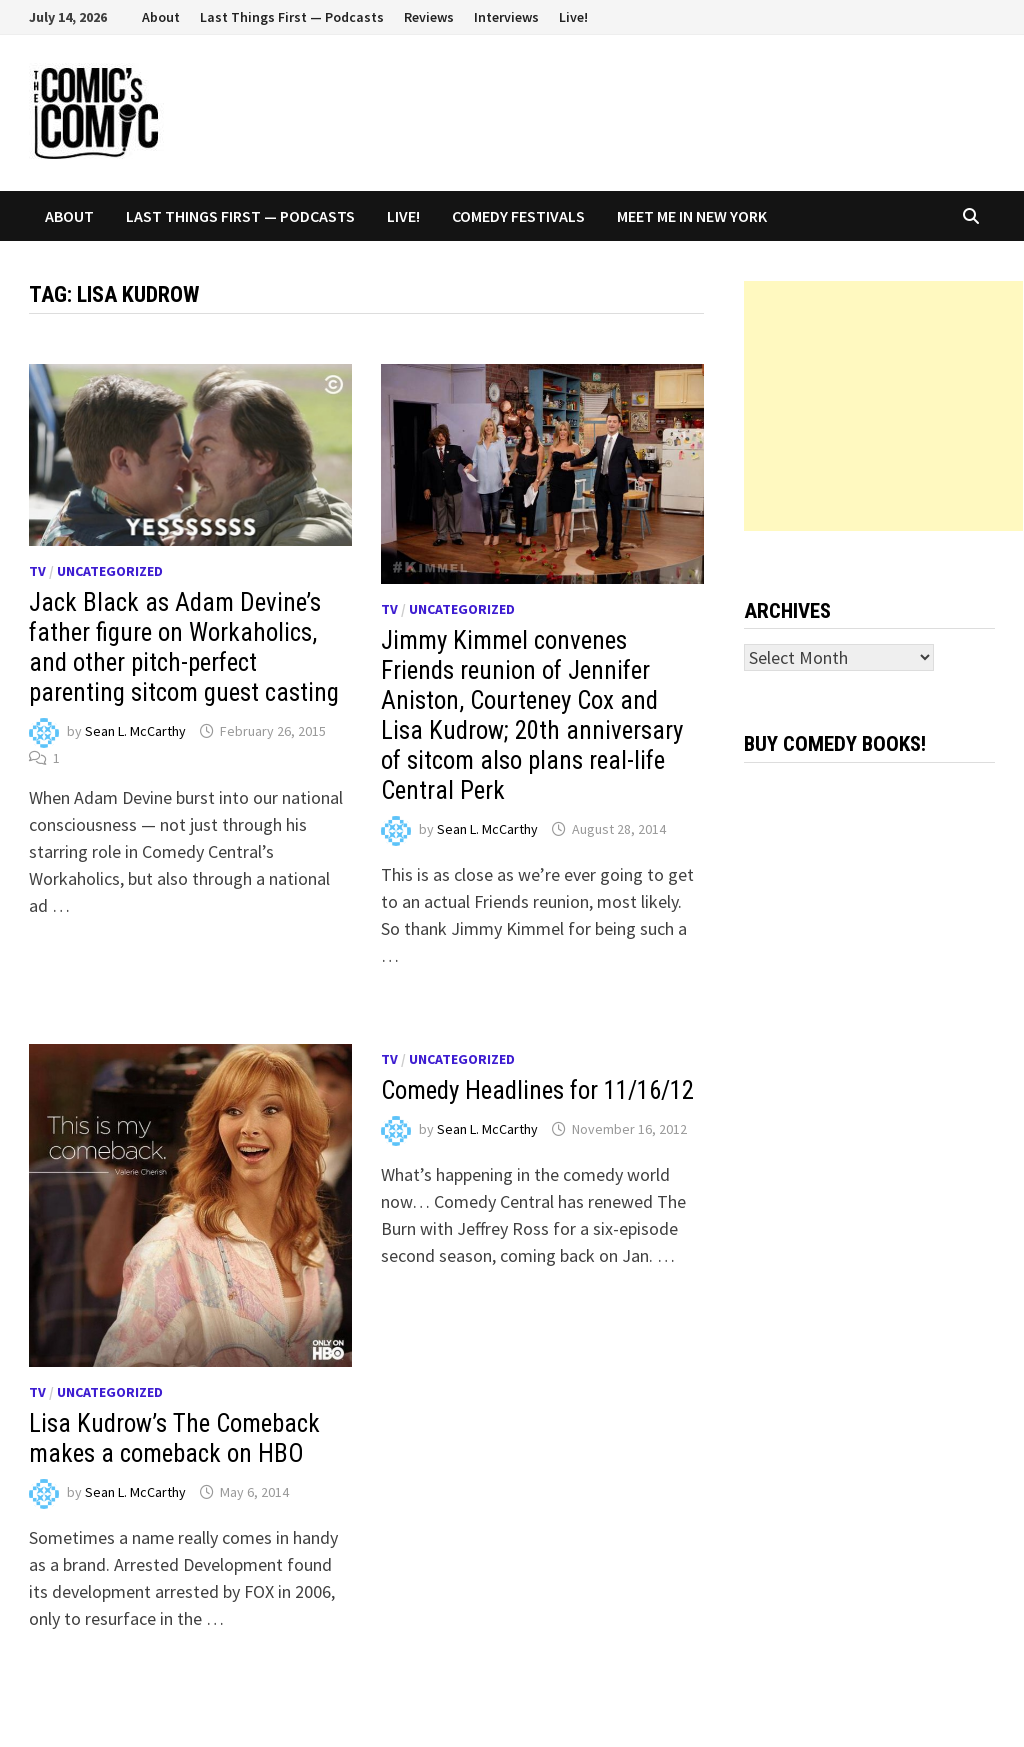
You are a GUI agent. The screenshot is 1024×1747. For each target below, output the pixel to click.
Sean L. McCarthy (135, 731)
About (161, 17)
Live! (573, 17)
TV (37, 571)
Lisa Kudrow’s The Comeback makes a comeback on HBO (174, 1438)
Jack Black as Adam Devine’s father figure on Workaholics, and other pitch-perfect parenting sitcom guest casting (184, 647)
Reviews (429, 17)
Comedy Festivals (518, 216)
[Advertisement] (883, 406)
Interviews (506, 17)
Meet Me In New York (692, 216)
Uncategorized (110, 571)
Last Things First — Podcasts (292, 17)
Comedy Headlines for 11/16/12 (537, 1090)
